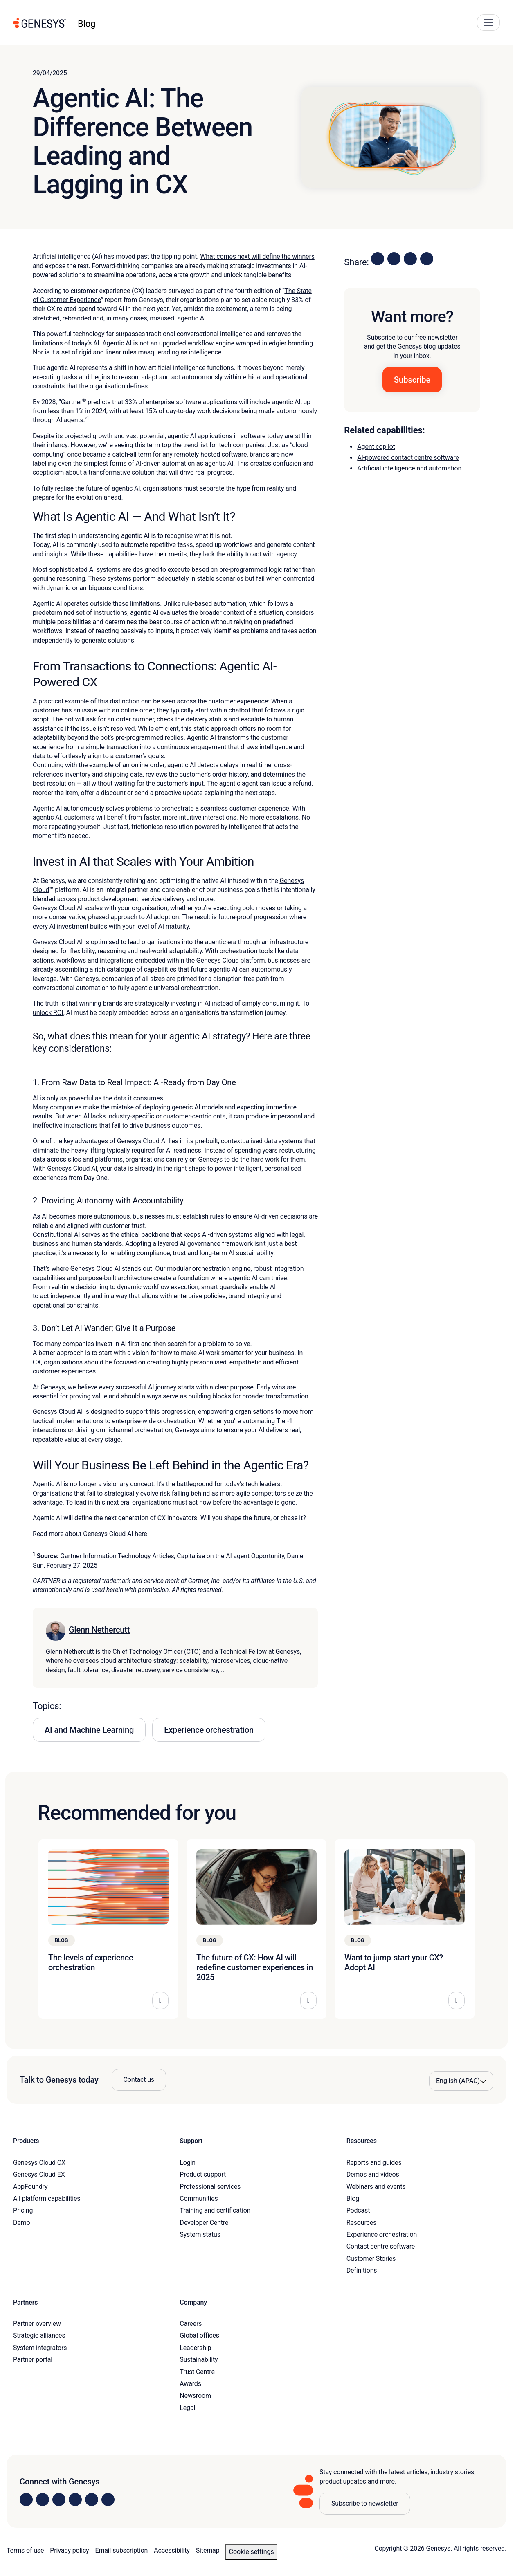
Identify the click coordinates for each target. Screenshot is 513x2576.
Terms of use (25, 2550)
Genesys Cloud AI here (115, 1534)
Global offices (199, 2335)
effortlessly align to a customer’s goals (109, 756)
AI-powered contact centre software (408, 457)
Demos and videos (372, 2174)
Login (188, 2162)
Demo (21, 2223)
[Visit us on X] (58, 2499)
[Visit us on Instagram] (42, 2499)
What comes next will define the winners (257, 256)
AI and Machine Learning (89, 1730)
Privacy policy (69, 2550)
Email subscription (121, 2550)
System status (200, 2234)
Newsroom (195, 2395)
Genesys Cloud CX (39, 2162)
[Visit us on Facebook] (75, 2499)
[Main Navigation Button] (488, 22)
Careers (191, 2323)
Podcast (358, 2210)
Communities (199, 2198)
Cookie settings (251, 2552)
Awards (190, 2384)
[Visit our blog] (108, 2499)
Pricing (23, 2210)
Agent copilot (376, 446)
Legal (187, 2408)
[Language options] (461, 2081)
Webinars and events (376, 2187)
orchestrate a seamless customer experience (225, 808)
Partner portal (32, 2359)
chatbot (239, 710)
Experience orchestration (209, 1730)
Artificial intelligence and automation (409, 468)
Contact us (139, 2079)
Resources (361, 2223)
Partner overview (37, 2323)
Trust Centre (197, 2372)
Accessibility (171, 2550)
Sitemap (208, 2550)
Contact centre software (380, 2246)
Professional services (210, 2187)
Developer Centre (204, 2223)
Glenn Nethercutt (99, 1630)
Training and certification (215, 2210)
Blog (352, 2198)
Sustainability (199, 2359)
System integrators (40, 2348)
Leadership (195, 2348)
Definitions (361, 2270)
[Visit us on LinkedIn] (26, 2499)
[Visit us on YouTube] (91, 2499)
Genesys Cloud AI (58, 908)
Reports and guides (374, 2162)
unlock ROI (48, 1013)
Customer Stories (371, 2258)
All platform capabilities (46, 2198)
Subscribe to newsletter (364, 2503)
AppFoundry (30, 2187)
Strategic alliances (39, 2335)
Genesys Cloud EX (39, 2174)
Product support (203, 2174)
